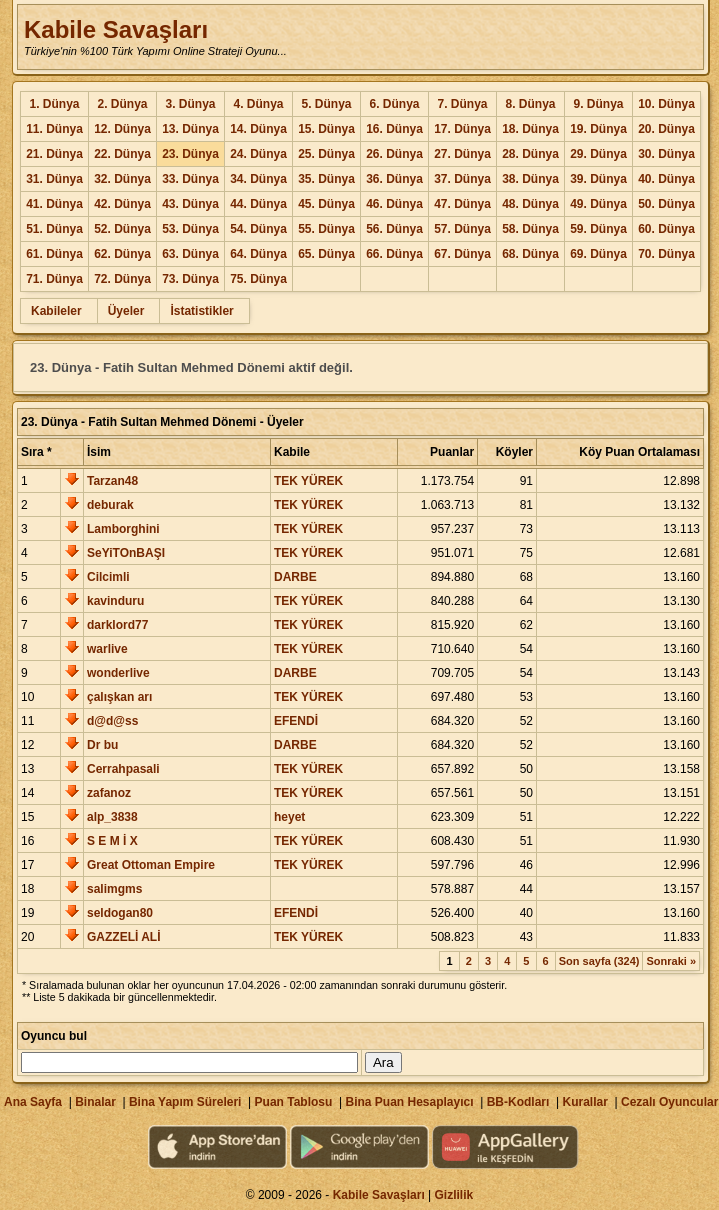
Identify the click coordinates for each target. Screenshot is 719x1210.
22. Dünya (122, 154)
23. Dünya (190, 154)
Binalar (95, 1102)
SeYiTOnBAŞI (126, 553)
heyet (289, 817)
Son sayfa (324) (599, 961)
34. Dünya (258, 179)
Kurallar (584, 1102)
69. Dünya (598, 254)
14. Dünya (258, 129)
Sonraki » (671, 961)
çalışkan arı (119, 697)
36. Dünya (394, 179)
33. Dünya (190, 179)
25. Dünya (326, 154)
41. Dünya (54, 204)
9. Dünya (598, 104)
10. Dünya (666, 104)
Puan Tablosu (294, 1102)
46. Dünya (394, 204)
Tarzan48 (112, 481)
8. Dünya (530, 104)
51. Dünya (54, 229)
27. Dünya (462, 154)
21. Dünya (54, 154)
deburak (110, 505)
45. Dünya (326, 204)
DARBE (295, 577)
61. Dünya (54, 254)
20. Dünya (666, 129)
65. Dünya (326, 254)
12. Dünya (122, 129)
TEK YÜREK (308, 481)
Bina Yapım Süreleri (185, 1102)
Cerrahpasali (123, 769)
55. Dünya (326, 229)
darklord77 (117, 625)
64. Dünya (258, 254)
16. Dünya (394, 129)
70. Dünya (666, 254)
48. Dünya (530, 204)
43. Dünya (190, 204)
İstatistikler (201, 311)
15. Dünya (326, 129)
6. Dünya (394, 104)
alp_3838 (112, 817)
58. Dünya (530, 229)
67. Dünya (462, 254)
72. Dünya (122, 279)
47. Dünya (462, 204)
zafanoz (109, 793)
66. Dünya (394, 254)
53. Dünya (190, 229)
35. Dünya (326, 179)
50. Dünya (666, 204)
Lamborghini (123, 529)
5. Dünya (326, 104)
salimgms (114, 889)
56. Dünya (394, 229)
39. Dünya (598, 179)
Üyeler (126, 311)
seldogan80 (120, 913)
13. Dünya (190, 129)
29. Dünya (598, 154)
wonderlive (118, 673)
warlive (107, 649)
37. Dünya (462, 179)
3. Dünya (190, 104)
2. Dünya (122, 104)
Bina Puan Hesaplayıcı (410, 1102)
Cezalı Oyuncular (669, 1102)
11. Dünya (54, 129)
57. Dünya (462, 229)
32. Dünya (122, 179)
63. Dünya (190, 254)
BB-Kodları (518, 1102)
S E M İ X (112, 841)
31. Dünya (54, 179)
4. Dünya (258, 104)
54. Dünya (258, 229)
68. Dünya (530, 254)
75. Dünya (258, 279)
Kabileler (56, 311)
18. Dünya (530, 129)
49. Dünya (598, 204)
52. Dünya (122, 229)
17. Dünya (462, 129)
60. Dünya (666, 229)
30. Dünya (666, 154)
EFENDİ (296, 721)
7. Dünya (462, 104)
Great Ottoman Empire (151, 865)
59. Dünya (598, 229)
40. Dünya (666, 179)
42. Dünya (122, 204)
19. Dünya (598, 129)
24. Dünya (258, 154)
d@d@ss (112, 721)
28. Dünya (530, 154)
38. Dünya (530, 179)
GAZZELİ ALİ (124, 937)
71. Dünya (54, 279)
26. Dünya (394, 154)
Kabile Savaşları (116, 29)
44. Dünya (258, 204)
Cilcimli (108, 577)
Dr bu (102, 745)
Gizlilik (454, 1195)
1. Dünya (54, 104)
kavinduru (115, 601)
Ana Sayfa (33, 1102)
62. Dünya (122, 254)
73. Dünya (190, 279)
